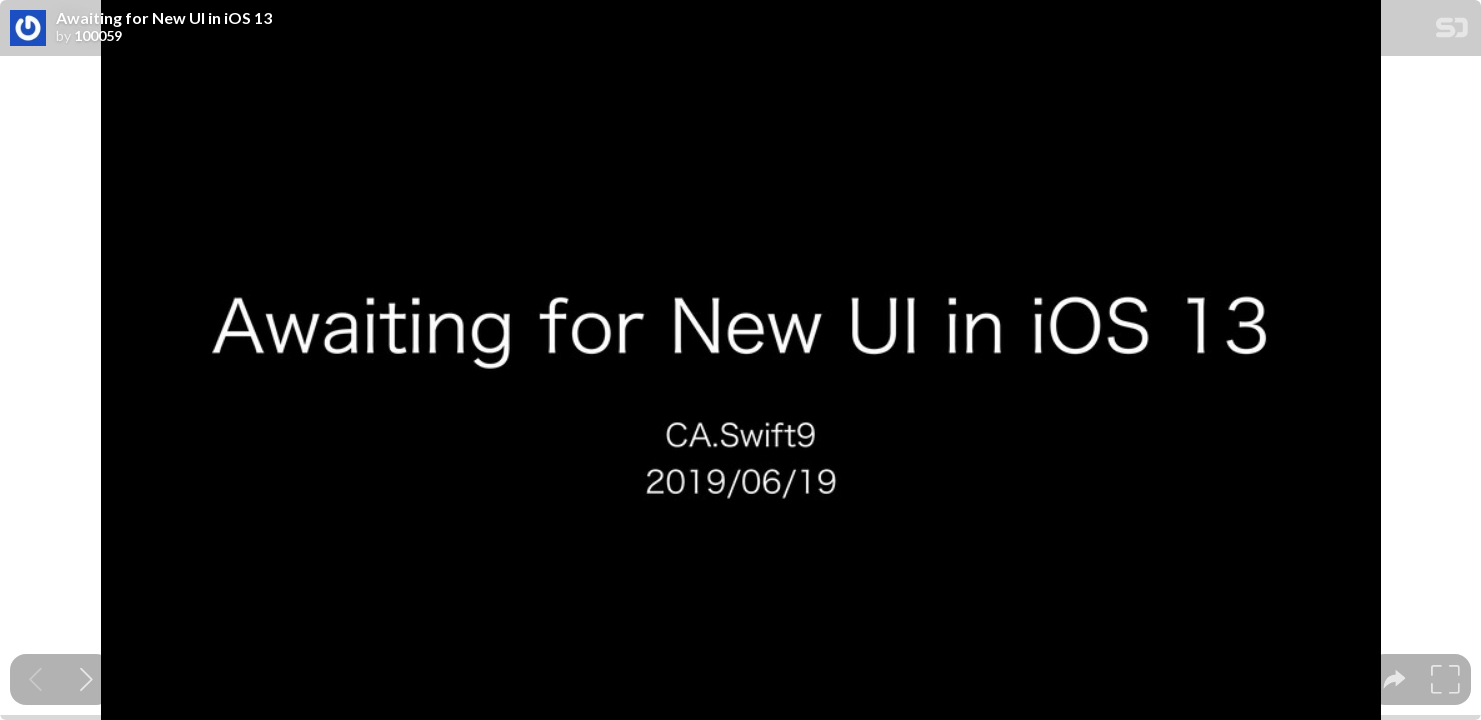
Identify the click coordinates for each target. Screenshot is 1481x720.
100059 (98, 36)
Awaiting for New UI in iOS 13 (164, 18)
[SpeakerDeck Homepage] (1452, 31)
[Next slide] (86, 679)
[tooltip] (1394, 679)
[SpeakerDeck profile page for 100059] (28, 29)
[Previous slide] (35, 679)
